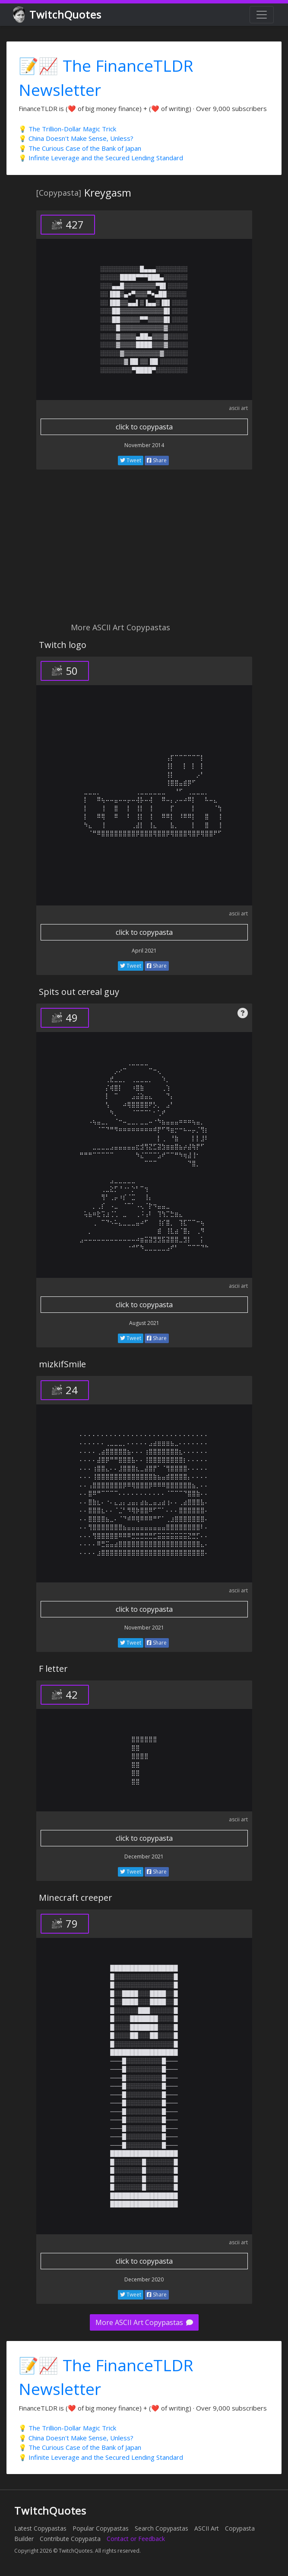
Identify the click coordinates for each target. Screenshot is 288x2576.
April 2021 (144, 950)
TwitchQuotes (57, 14)
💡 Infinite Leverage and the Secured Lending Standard (101, 157)
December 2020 (144, 2279)
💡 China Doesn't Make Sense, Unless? (76, 138)
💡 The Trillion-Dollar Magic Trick (67, 128)
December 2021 (144, 1856)
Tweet (130, 460)
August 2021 (144, 1323)
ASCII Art (206, 2528)
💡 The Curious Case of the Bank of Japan (80, 148)
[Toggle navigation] (262, 14)
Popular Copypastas (101, 2528)
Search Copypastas (161, 2528)
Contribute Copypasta (70, 2539)
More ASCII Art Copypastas (144, 2322)
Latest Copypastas (40, 2528)
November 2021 (144, 1627)
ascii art (238, 408)
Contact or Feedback (136, 2539)
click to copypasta (144, 427)
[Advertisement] (144, 550)
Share (157, 460)
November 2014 (144, 445)
